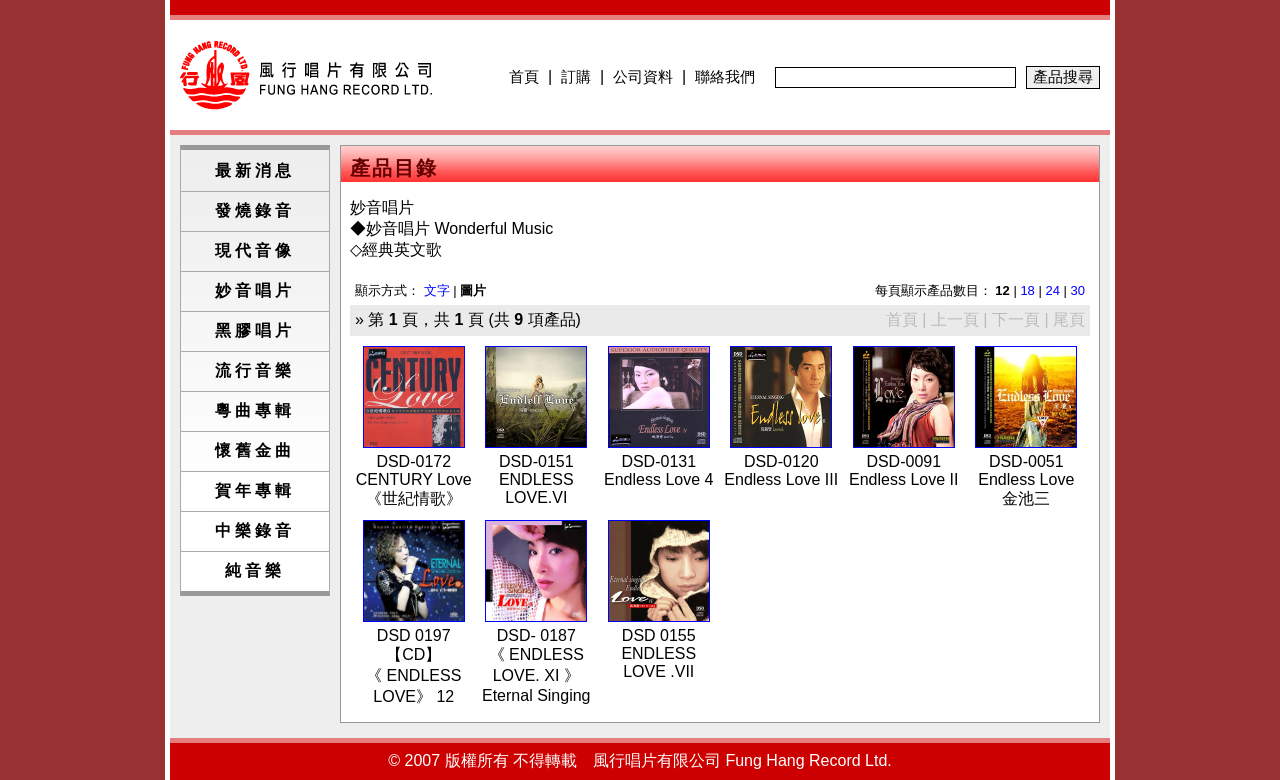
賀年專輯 (255, 490)
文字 (437, 290)
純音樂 (255, 570)
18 (1027, 290)
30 (1078, 290)
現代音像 (255, 250)
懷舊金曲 (255, 450)
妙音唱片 (255, 290)
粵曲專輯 (255, 410)
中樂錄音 (255, 530)
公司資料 (643, 76)
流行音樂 (255, 370)
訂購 (576, 76)
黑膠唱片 (255, 330)
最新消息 (255, 170)
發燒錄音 (255, 210)
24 (1052, 290)
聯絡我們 (725, 76)
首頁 (524, 76)
